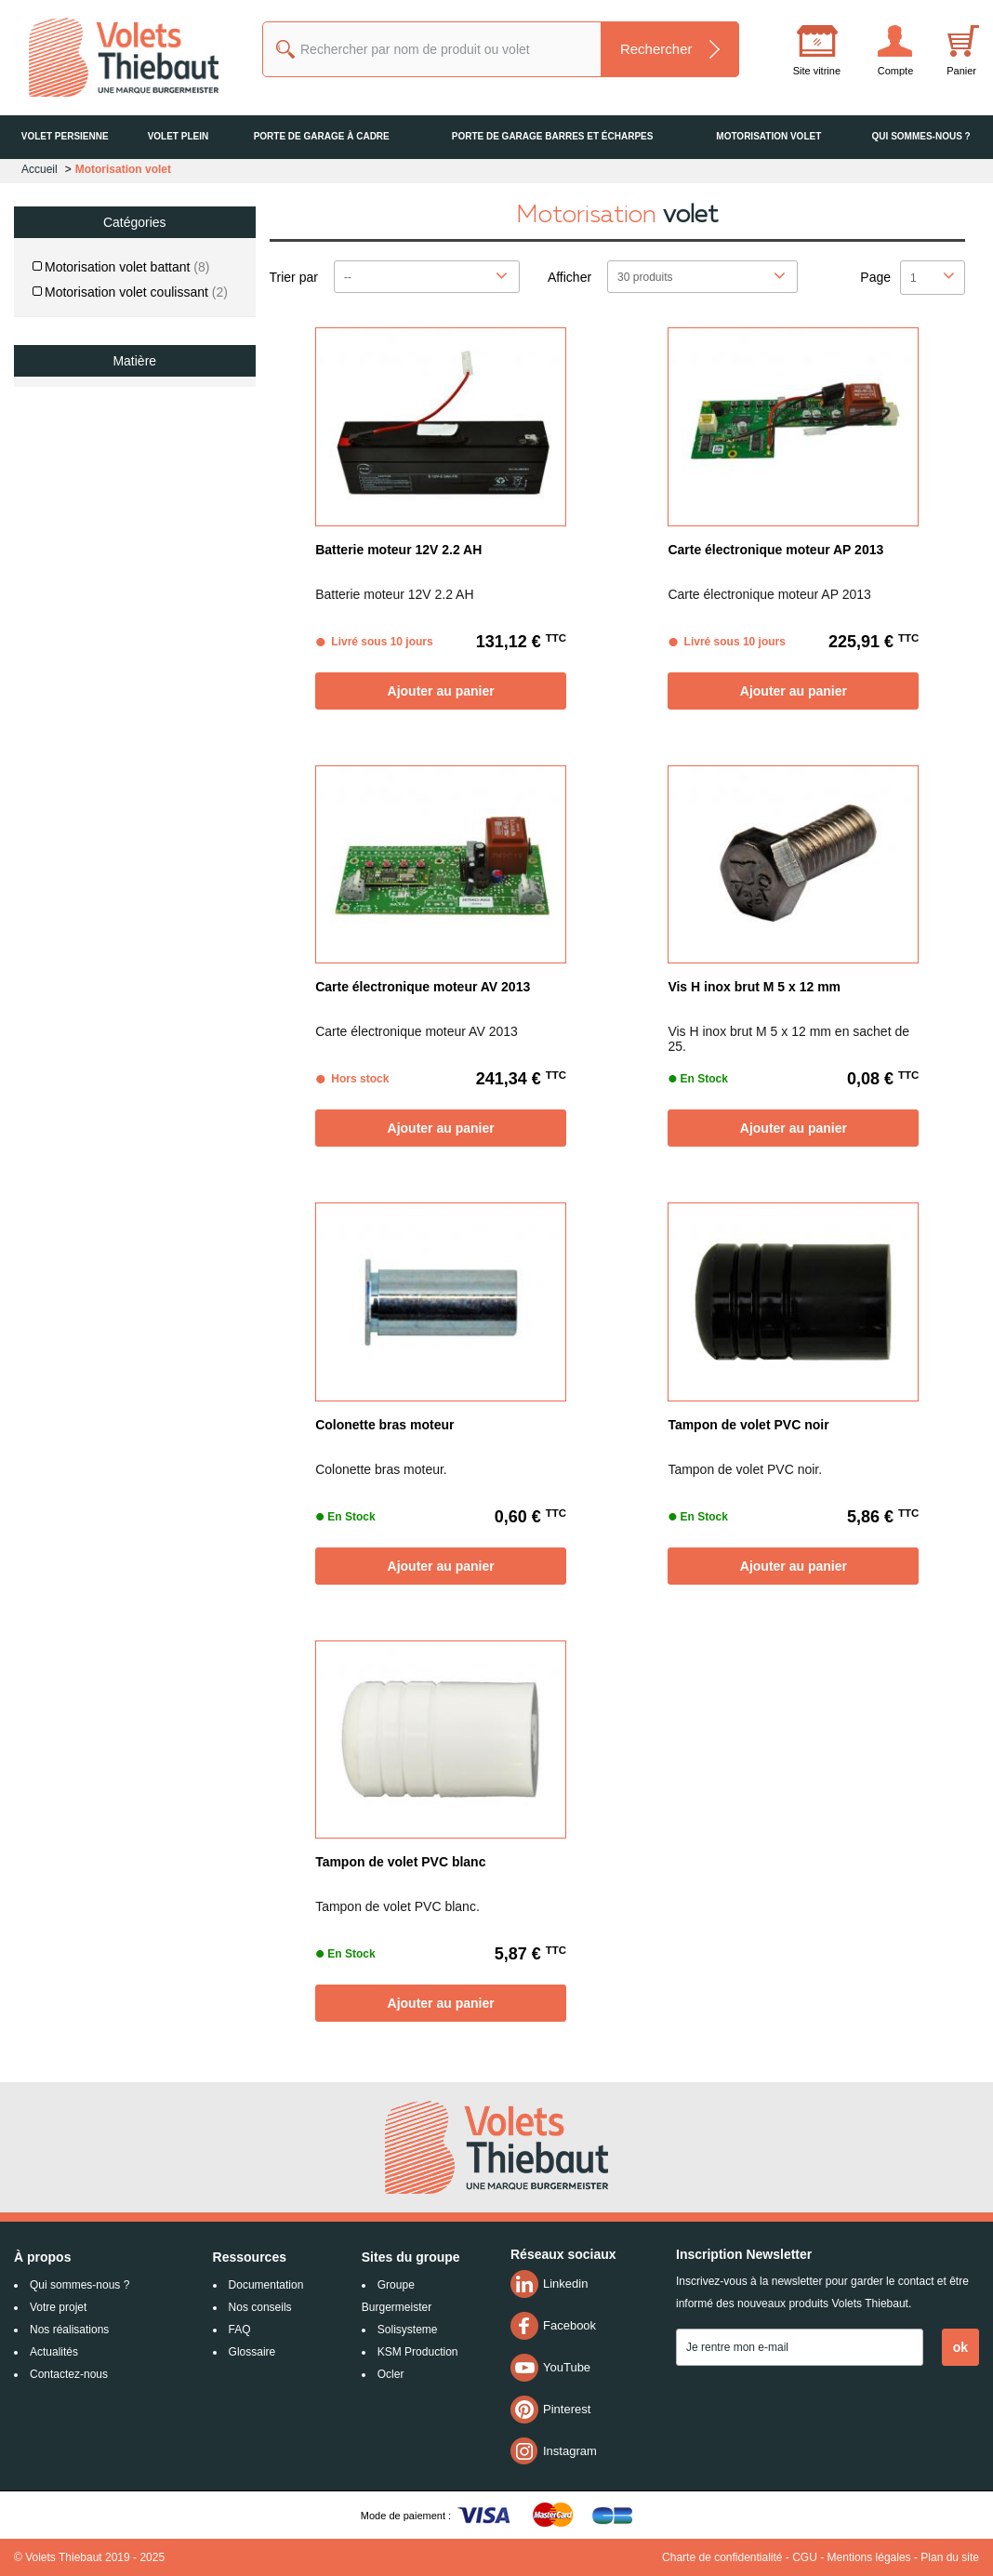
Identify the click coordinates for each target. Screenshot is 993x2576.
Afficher (569, 277)
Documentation (266, 2284)
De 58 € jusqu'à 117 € (109, 559)
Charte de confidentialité (722, 2557)
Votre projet (58, 2307)
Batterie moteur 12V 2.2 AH (398, 549)
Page (875, 277)
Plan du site (949, 2557)
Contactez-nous (69, 2374)
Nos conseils (260, 2307)
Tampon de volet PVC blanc (400, 1861)
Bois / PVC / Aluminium (121, 405)
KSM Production (417, 2351)
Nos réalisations (69, 2329)
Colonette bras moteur (384, 1424)
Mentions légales (869, 2557)
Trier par (294, 277)
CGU (804, 2557)
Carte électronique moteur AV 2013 (422, 986)
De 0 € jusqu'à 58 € (101, 523)
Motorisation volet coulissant (136, 292)
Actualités (54, 2351)
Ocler (390, 2374)
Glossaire (252, 2351)
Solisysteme (407, 2329)
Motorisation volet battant (127, 266)
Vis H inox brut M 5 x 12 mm (754, 986)
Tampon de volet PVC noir (748, 1424)
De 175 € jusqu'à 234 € (112, 629)
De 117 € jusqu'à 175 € (112, 594)
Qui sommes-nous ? (79, 2284)
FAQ (240, 2329)
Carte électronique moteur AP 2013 (775, 549)
